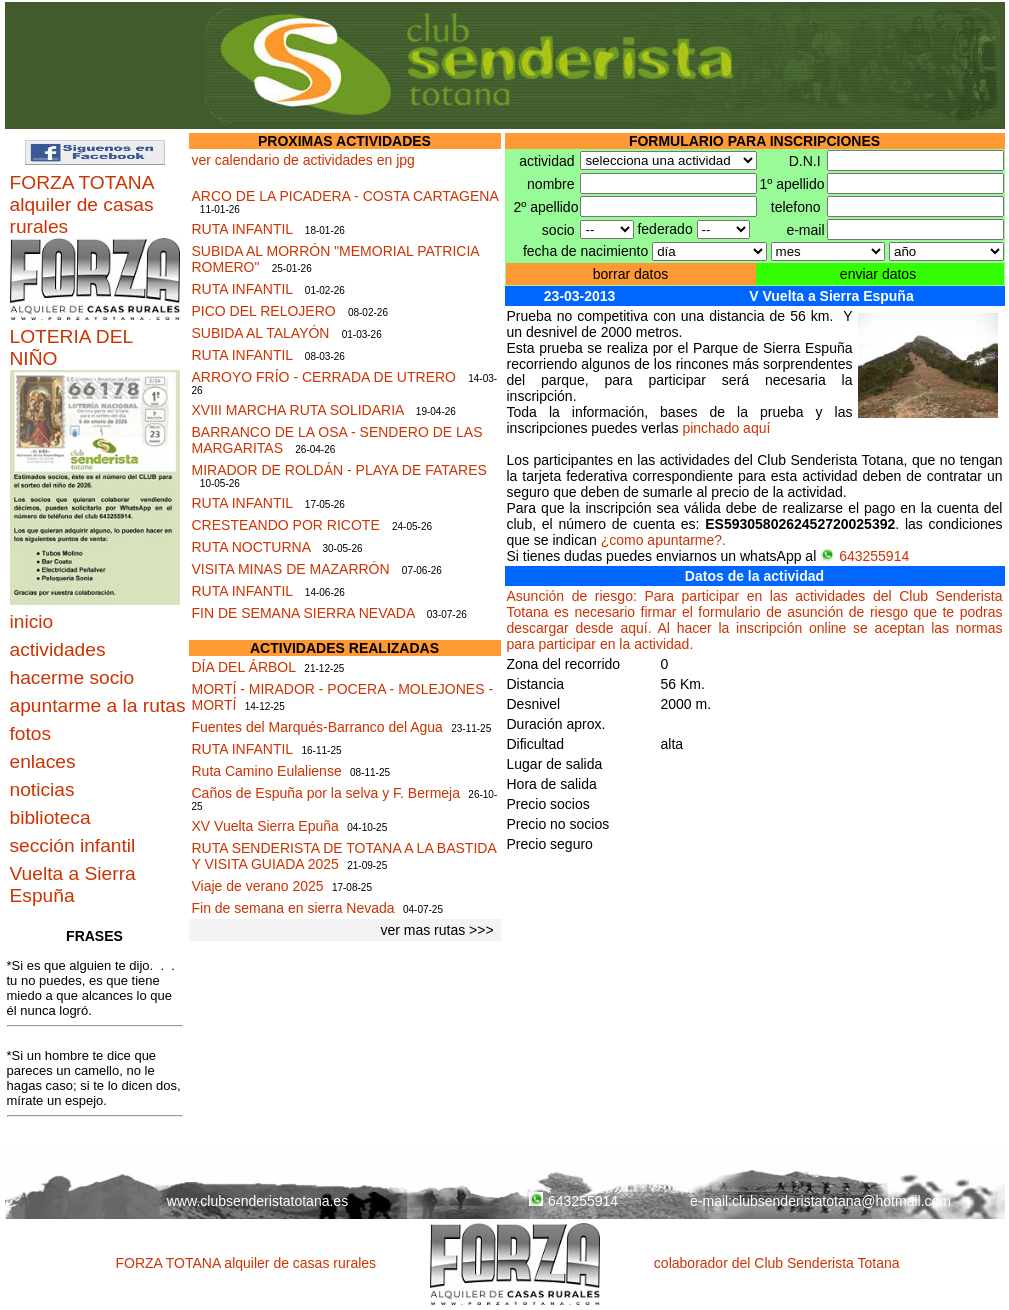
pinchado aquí (726, 428)
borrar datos (630, 274)
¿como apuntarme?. (663, 540)
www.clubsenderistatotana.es (257, 1201)
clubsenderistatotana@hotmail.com (841, 1201)
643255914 (864, 556)
